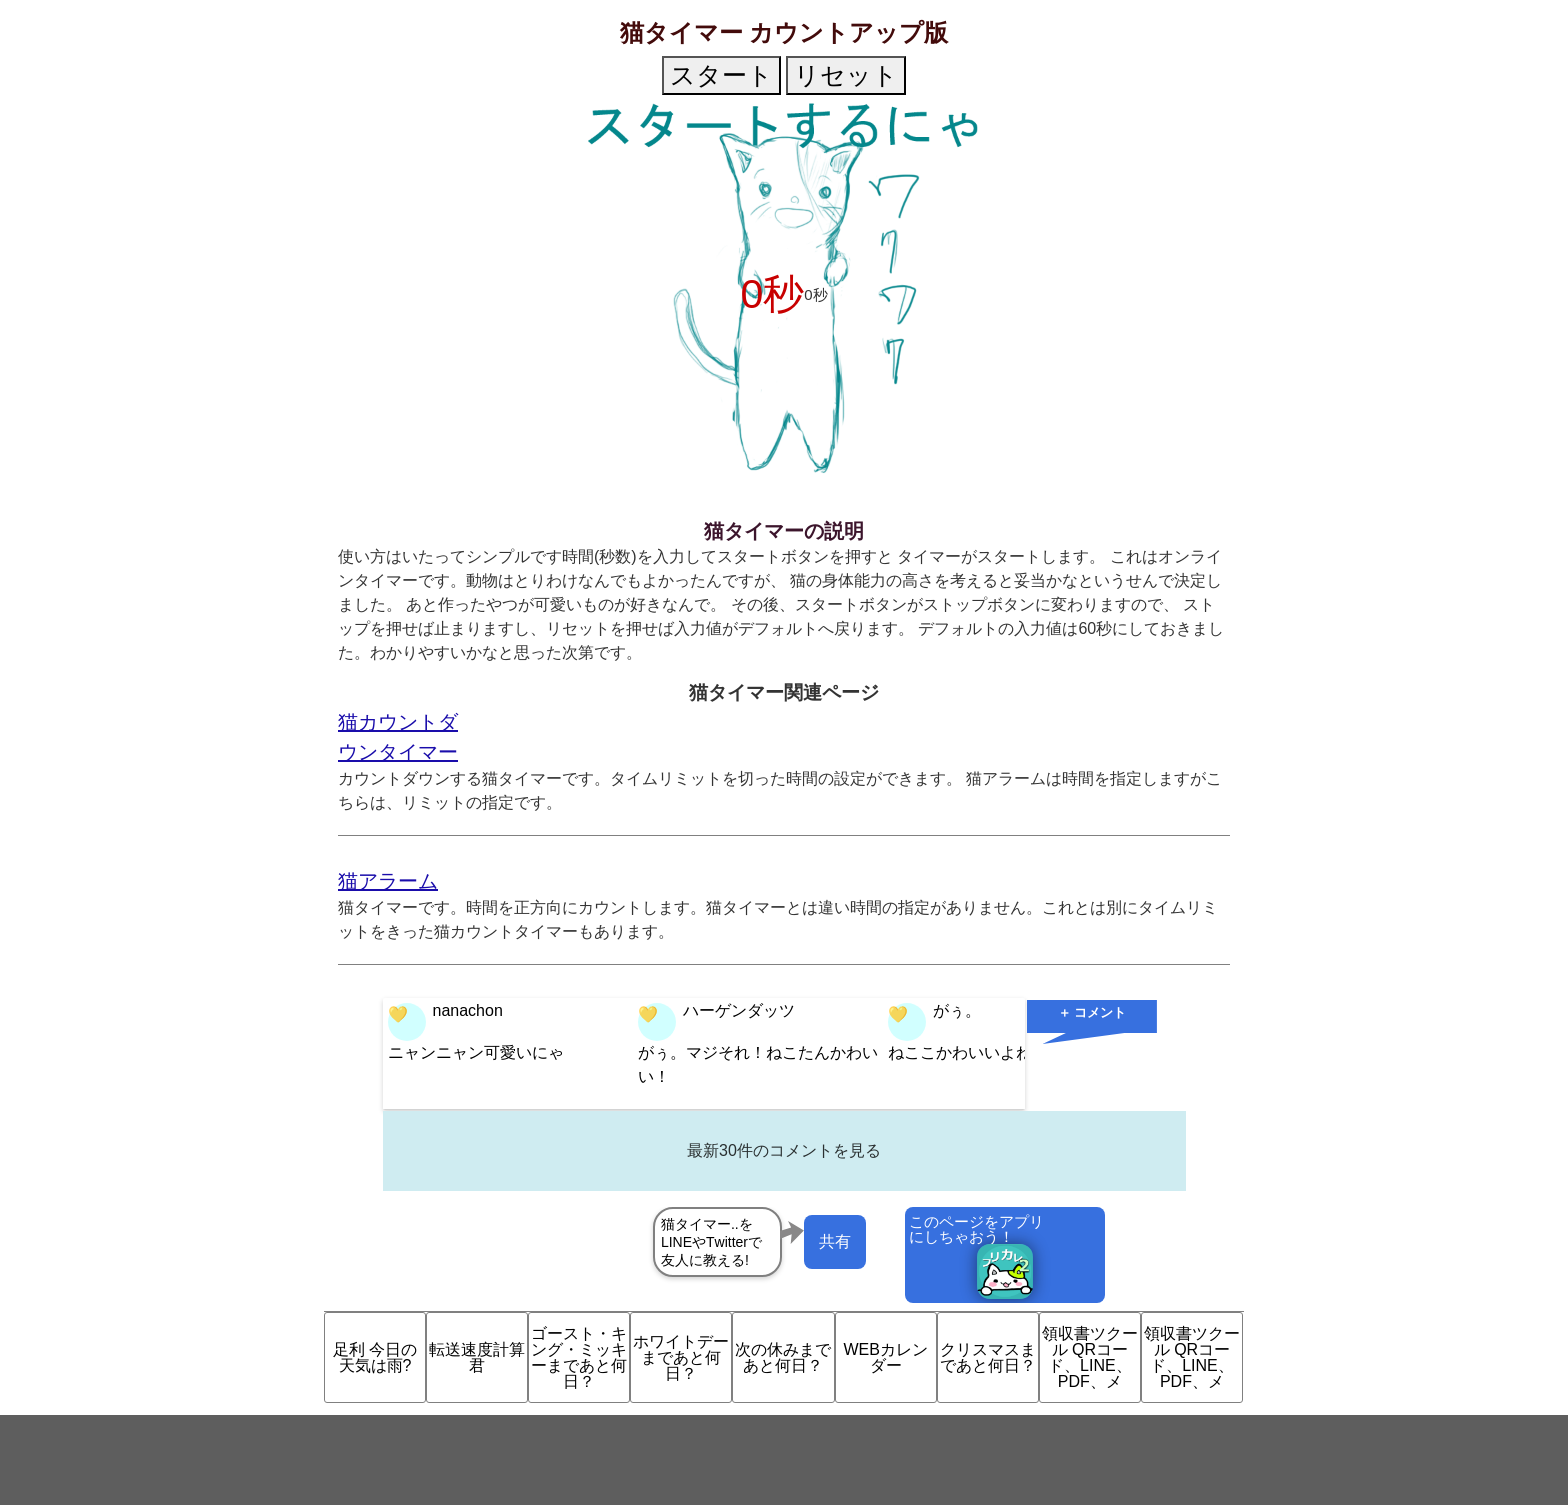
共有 (835, 1241)
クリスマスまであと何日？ (988, 1357)
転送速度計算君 (477, 1357)
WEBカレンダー (885, 1357)
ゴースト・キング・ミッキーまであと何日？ (579, 1357)
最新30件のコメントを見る (784, 1150)
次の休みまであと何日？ (783, 1357)
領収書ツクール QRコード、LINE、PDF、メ (1090, 1357)
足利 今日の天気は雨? (375, 1357)
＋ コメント (1092, 1012)
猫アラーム (388, 881)
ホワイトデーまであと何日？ (681, 1357)
